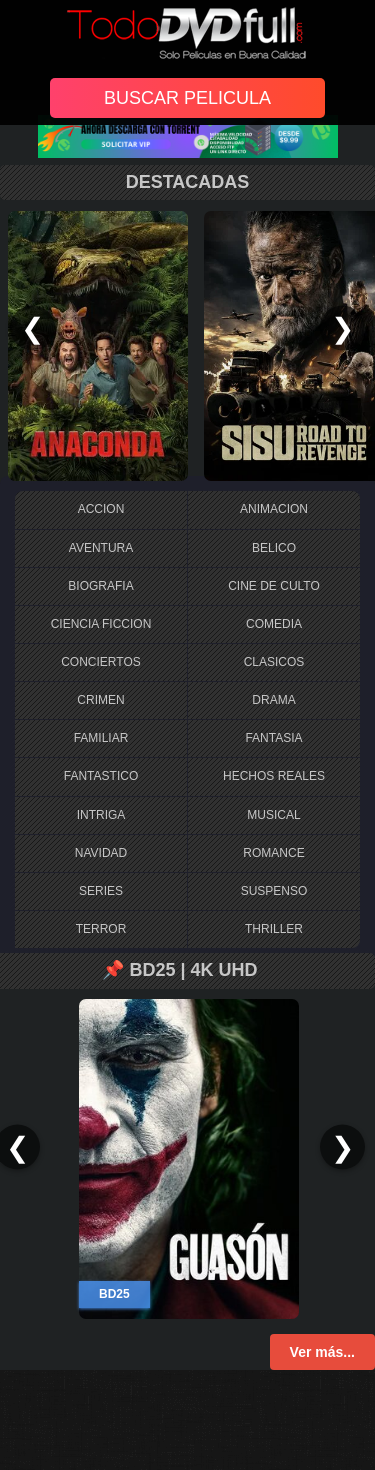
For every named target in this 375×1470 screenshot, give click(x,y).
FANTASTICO (101, 776)
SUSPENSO (274, 891)
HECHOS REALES (274, 776)
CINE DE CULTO (274, 586)
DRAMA (273, 700)
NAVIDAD (101, 853)
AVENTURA (101, 548)
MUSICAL (273, 815)
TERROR (101, 929)
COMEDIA (274, 624)
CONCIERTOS (101, 662)
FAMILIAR (101, 738)
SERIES (101, 891)
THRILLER (274, 929)
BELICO (274, 548)
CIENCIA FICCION (101, 624)
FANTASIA (273, 738)
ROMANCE (273, 853)
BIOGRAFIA (100, 586)
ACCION (101, 509)
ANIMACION (274, 509)
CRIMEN (100, 700)
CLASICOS (274, 662)
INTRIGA (101, 815)
